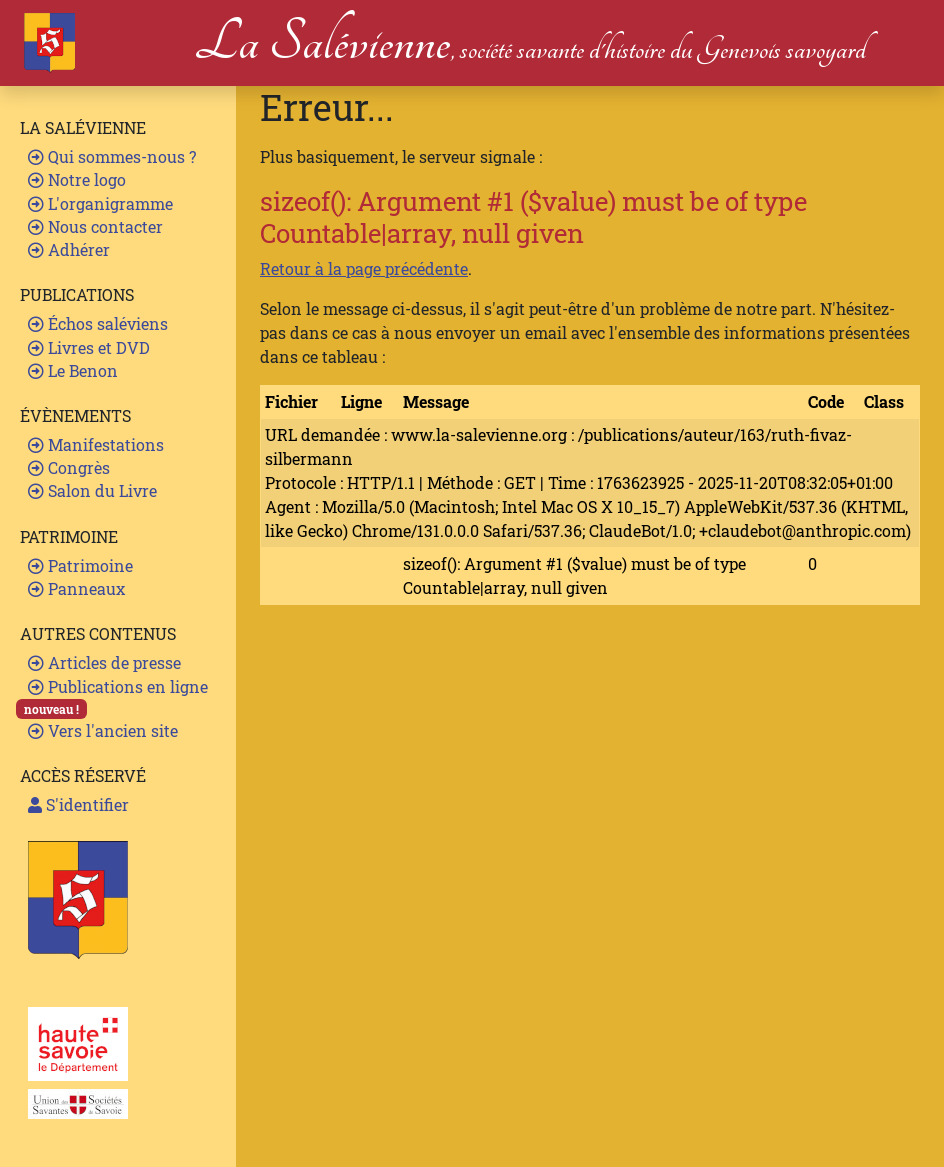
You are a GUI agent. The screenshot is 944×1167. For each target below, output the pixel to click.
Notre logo (77, 179)
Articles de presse (104, 662)
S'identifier (78, 804)
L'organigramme (100, 203)
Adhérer (69, 249)
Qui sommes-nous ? (112, 156)
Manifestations (96, 444)
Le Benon (73, 370)
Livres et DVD (89, 347)
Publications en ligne (118, 686)
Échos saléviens (98, 323)
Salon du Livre (92, 490)
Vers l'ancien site (103, 730)
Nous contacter (95, 226)
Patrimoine (80, 565)
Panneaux (76, 588)
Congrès (69, 467)
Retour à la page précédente (364, 268)
